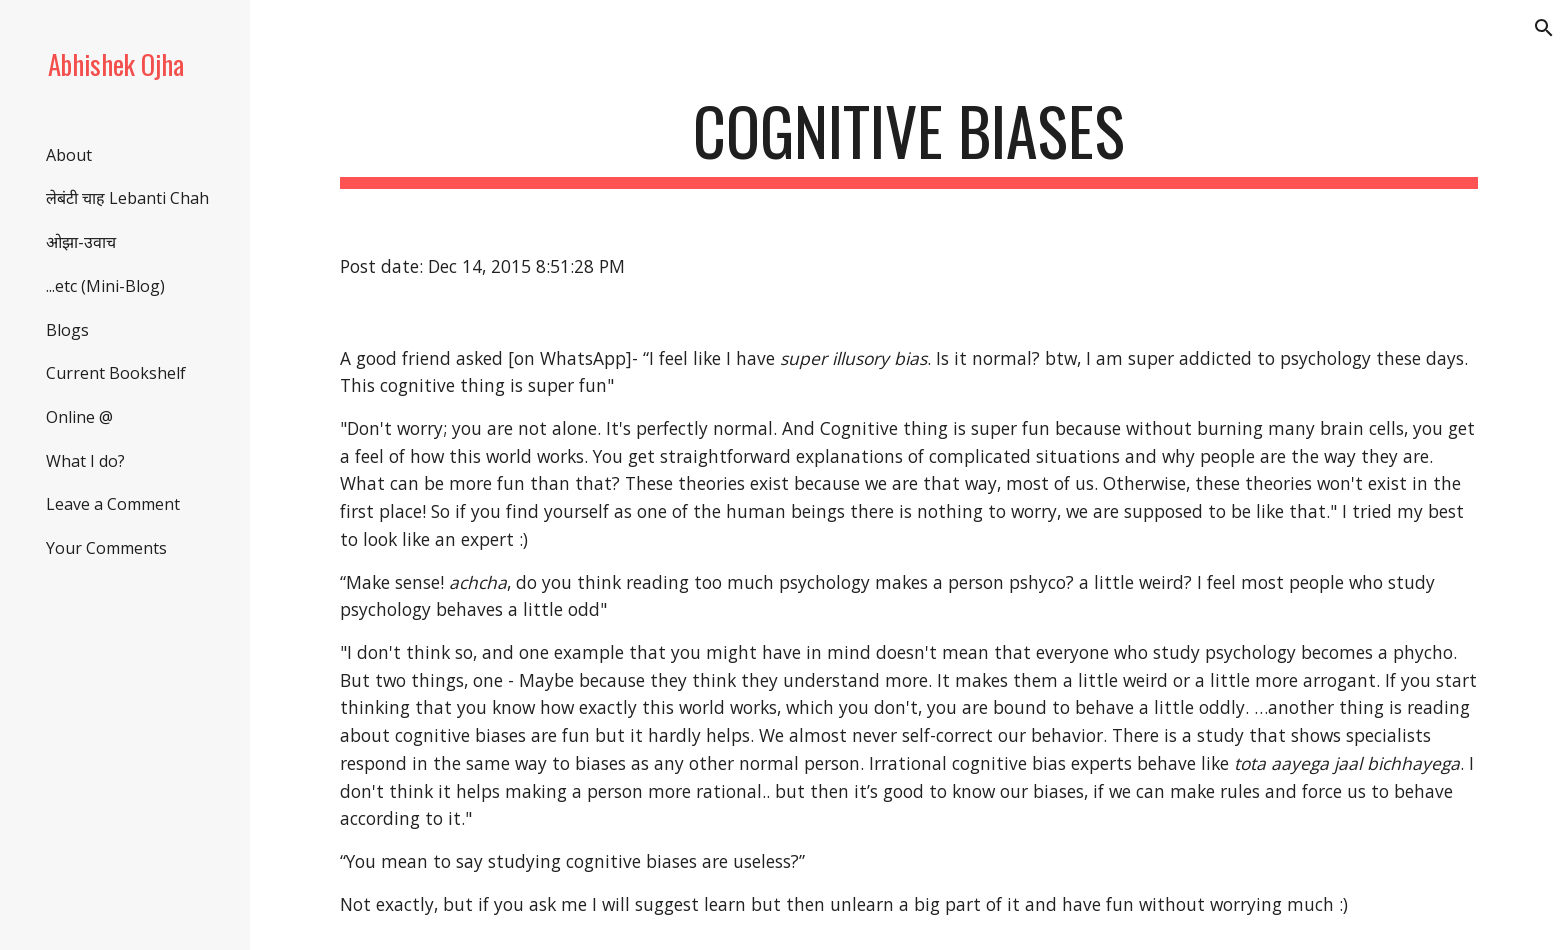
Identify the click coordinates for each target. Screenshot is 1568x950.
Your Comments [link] (106, 548)
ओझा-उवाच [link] (81, 242)
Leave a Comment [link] (113, 504)
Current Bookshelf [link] (116, 373)
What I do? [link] (85, 461)
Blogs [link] (67, 330)
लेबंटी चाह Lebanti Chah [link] (127, 198)
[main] (909, 140)
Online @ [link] (79, 417)
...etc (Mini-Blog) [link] (105, 286)
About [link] (69, 155)
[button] (1544, 28)
